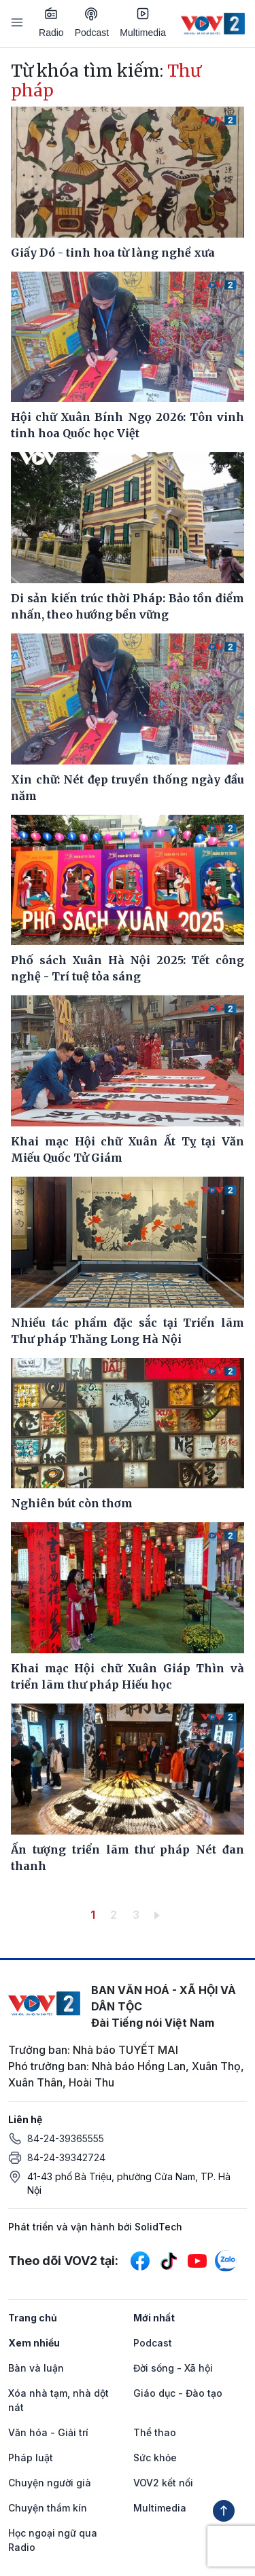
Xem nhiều (34, 2343)
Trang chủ (32, 2317)
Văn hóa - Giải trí (48, 2432)
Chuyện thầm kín (47, 2508)
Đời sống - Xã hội (173, 2368)
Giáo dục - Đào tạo (177, 2393)
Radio (51, 22)
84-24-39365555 (65, 2138)
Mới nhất (154, 2317)
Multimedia (143, 22)
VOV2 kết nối (163, 2482)
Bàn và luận (36, 2368)
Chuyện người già (49, 2482)
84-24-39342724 (66, 2157)
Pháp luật (30, 2457)
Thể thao (154, 2432)
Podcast (92, 22)
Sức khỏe (155, 2457)
